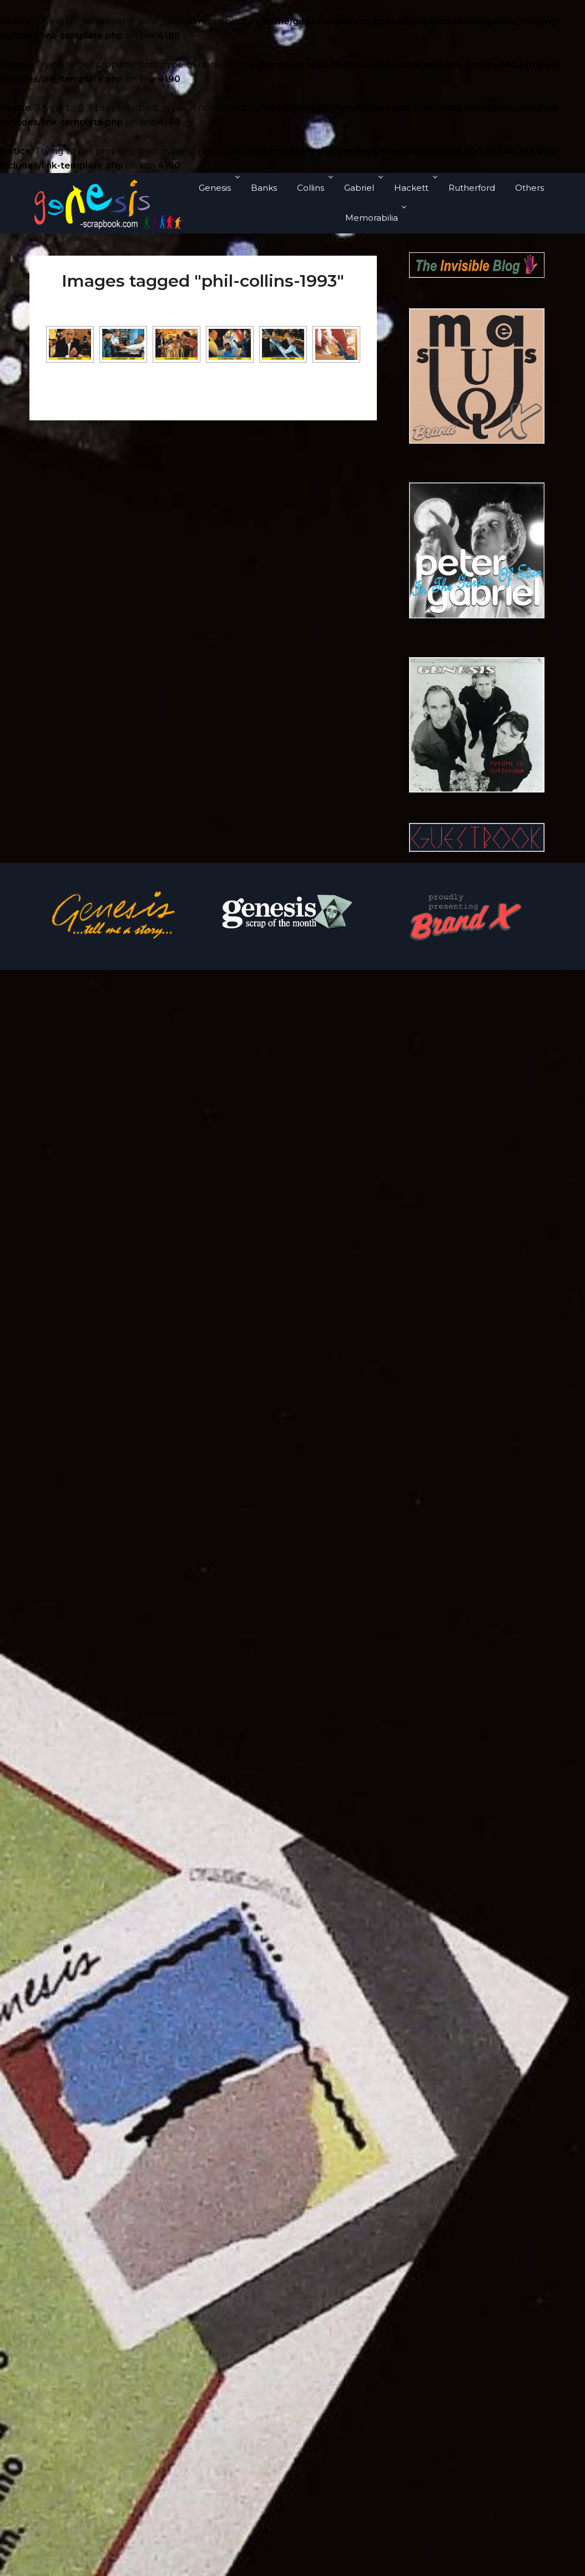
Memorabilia (371, 217)
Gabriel (359, 187)
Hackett (411, 187)
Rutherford (471, 187)
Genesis (215, 187)
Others (529, 187)
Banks (264, 187)
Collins (310, 187)
